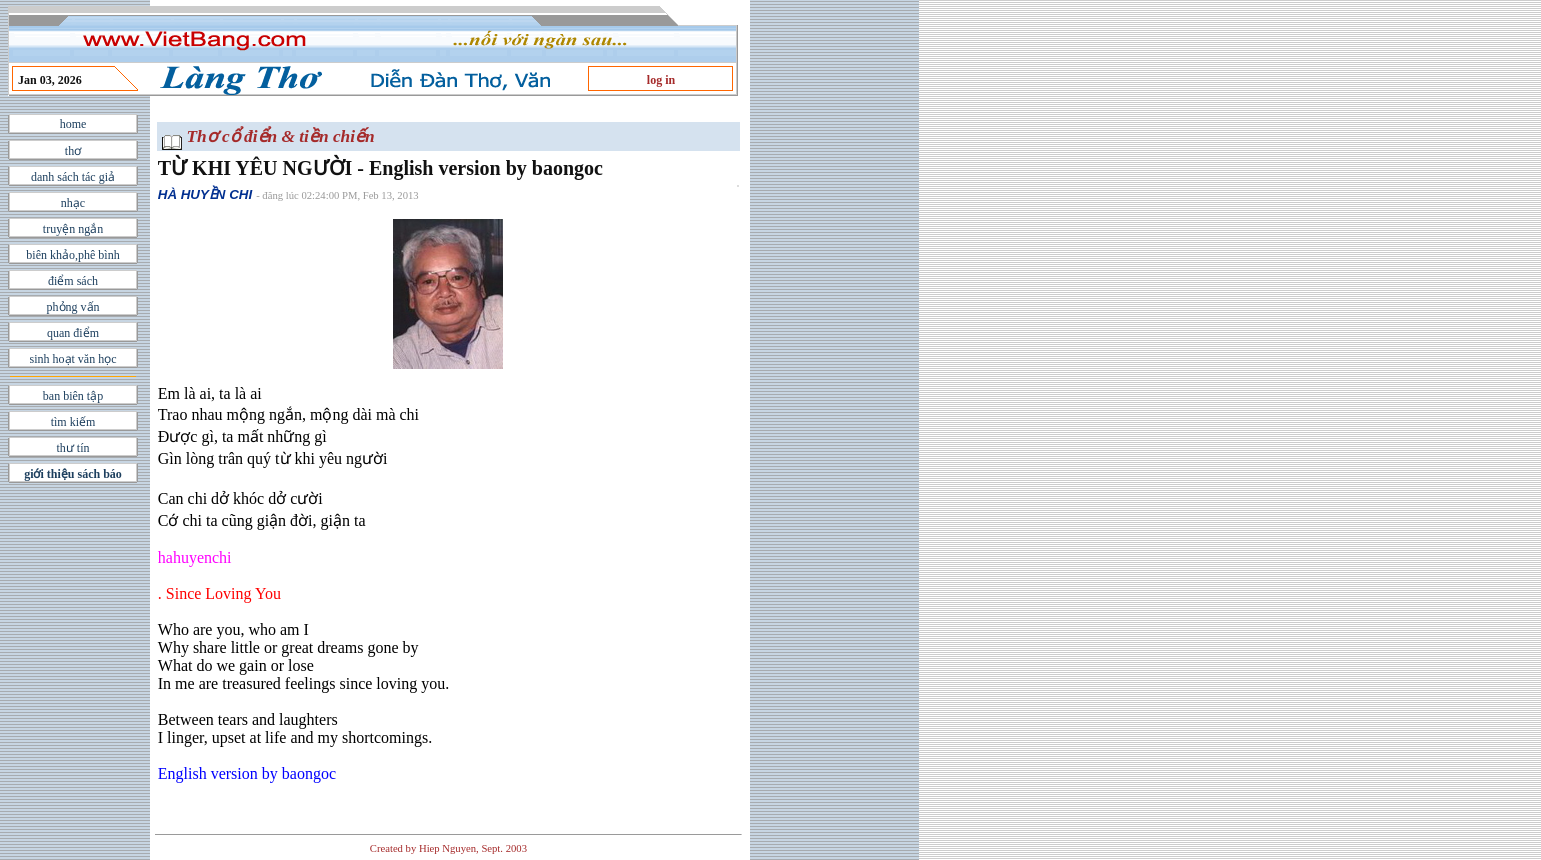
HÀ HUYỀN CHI (205, 194)
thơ (73, 151)
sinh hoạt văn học (73, 359)
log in (661, 80)
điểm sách (73, 281)
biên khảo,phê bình (72, 255)
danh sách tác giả (73, 177)
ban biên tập (73, 396)
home (73, 124)
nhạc (73, 203)
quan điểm (73, 333)
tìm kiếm (73, 422)
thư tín (72, 448)
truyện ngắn (73, 229)
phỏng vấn (73, 307)
